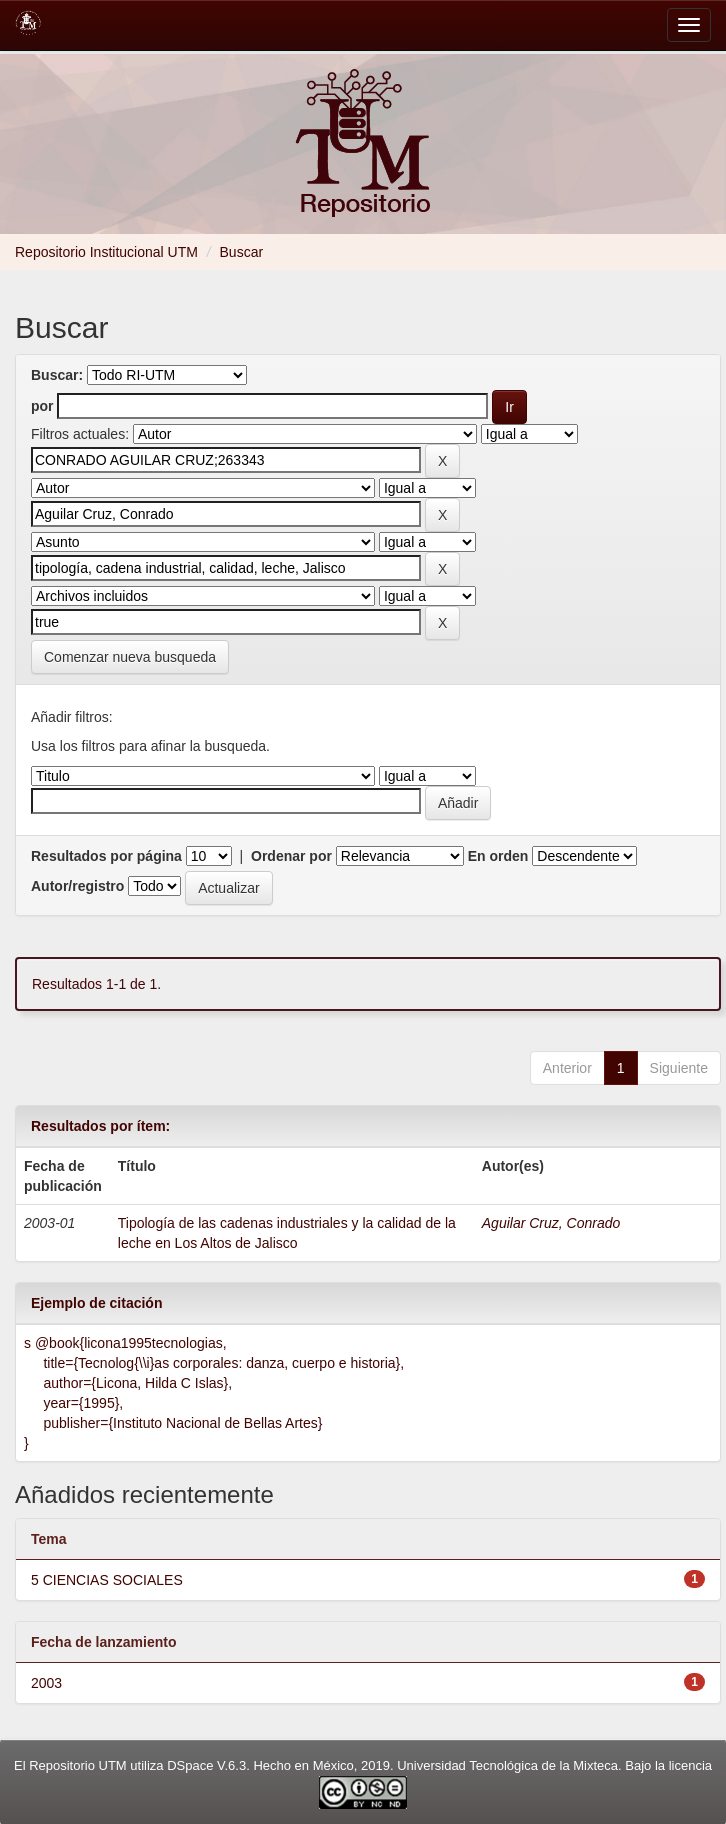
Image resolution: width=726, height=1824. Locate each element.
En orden (498, 856)
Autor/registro (77, 886)
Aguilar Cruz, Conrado (551, 1223)
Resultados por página (106, 856)
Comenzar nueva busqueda (130, 657)
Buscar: (57, 375)
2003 (46, 1683)
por (42, 406)
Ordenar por (291, 856)
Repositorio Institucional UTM (106, 252)
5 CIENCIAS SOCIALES (107, 1580)
